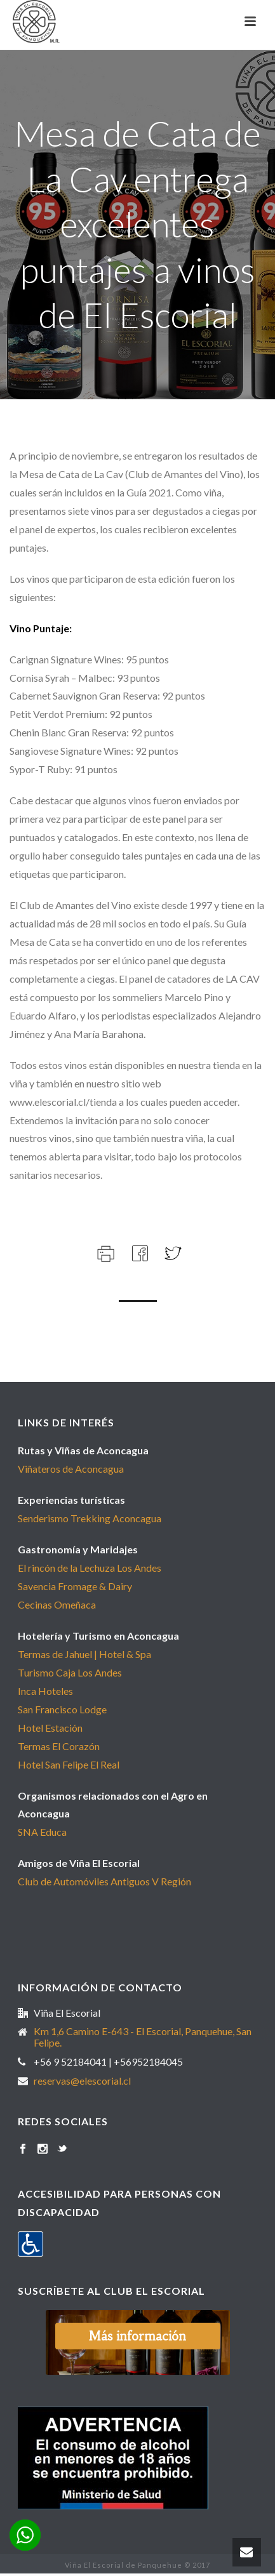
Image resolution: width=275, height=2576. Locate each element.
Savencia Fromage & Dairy (75, 1586)
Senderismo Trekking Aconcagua (89, 1518)
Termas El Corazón (59, 1746)
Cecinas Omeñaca (57, 1604)
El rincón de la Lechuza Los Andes (89, 1568)
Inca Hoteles (45, 1691)
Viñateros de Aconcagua (71, 1469)
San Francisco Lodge (62, 1709)
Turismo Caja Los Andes (70, 1672)
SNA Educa (42, 1832)
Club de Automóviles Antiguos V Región (104, 1881)
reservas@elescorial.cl (82, 2081)
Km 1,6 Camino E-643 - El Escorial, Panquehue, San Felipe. (143, 2037)
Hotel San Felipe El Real (68, 1764)
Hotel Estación (50, 1728)
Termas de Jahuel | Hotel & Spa (84, 1654)
